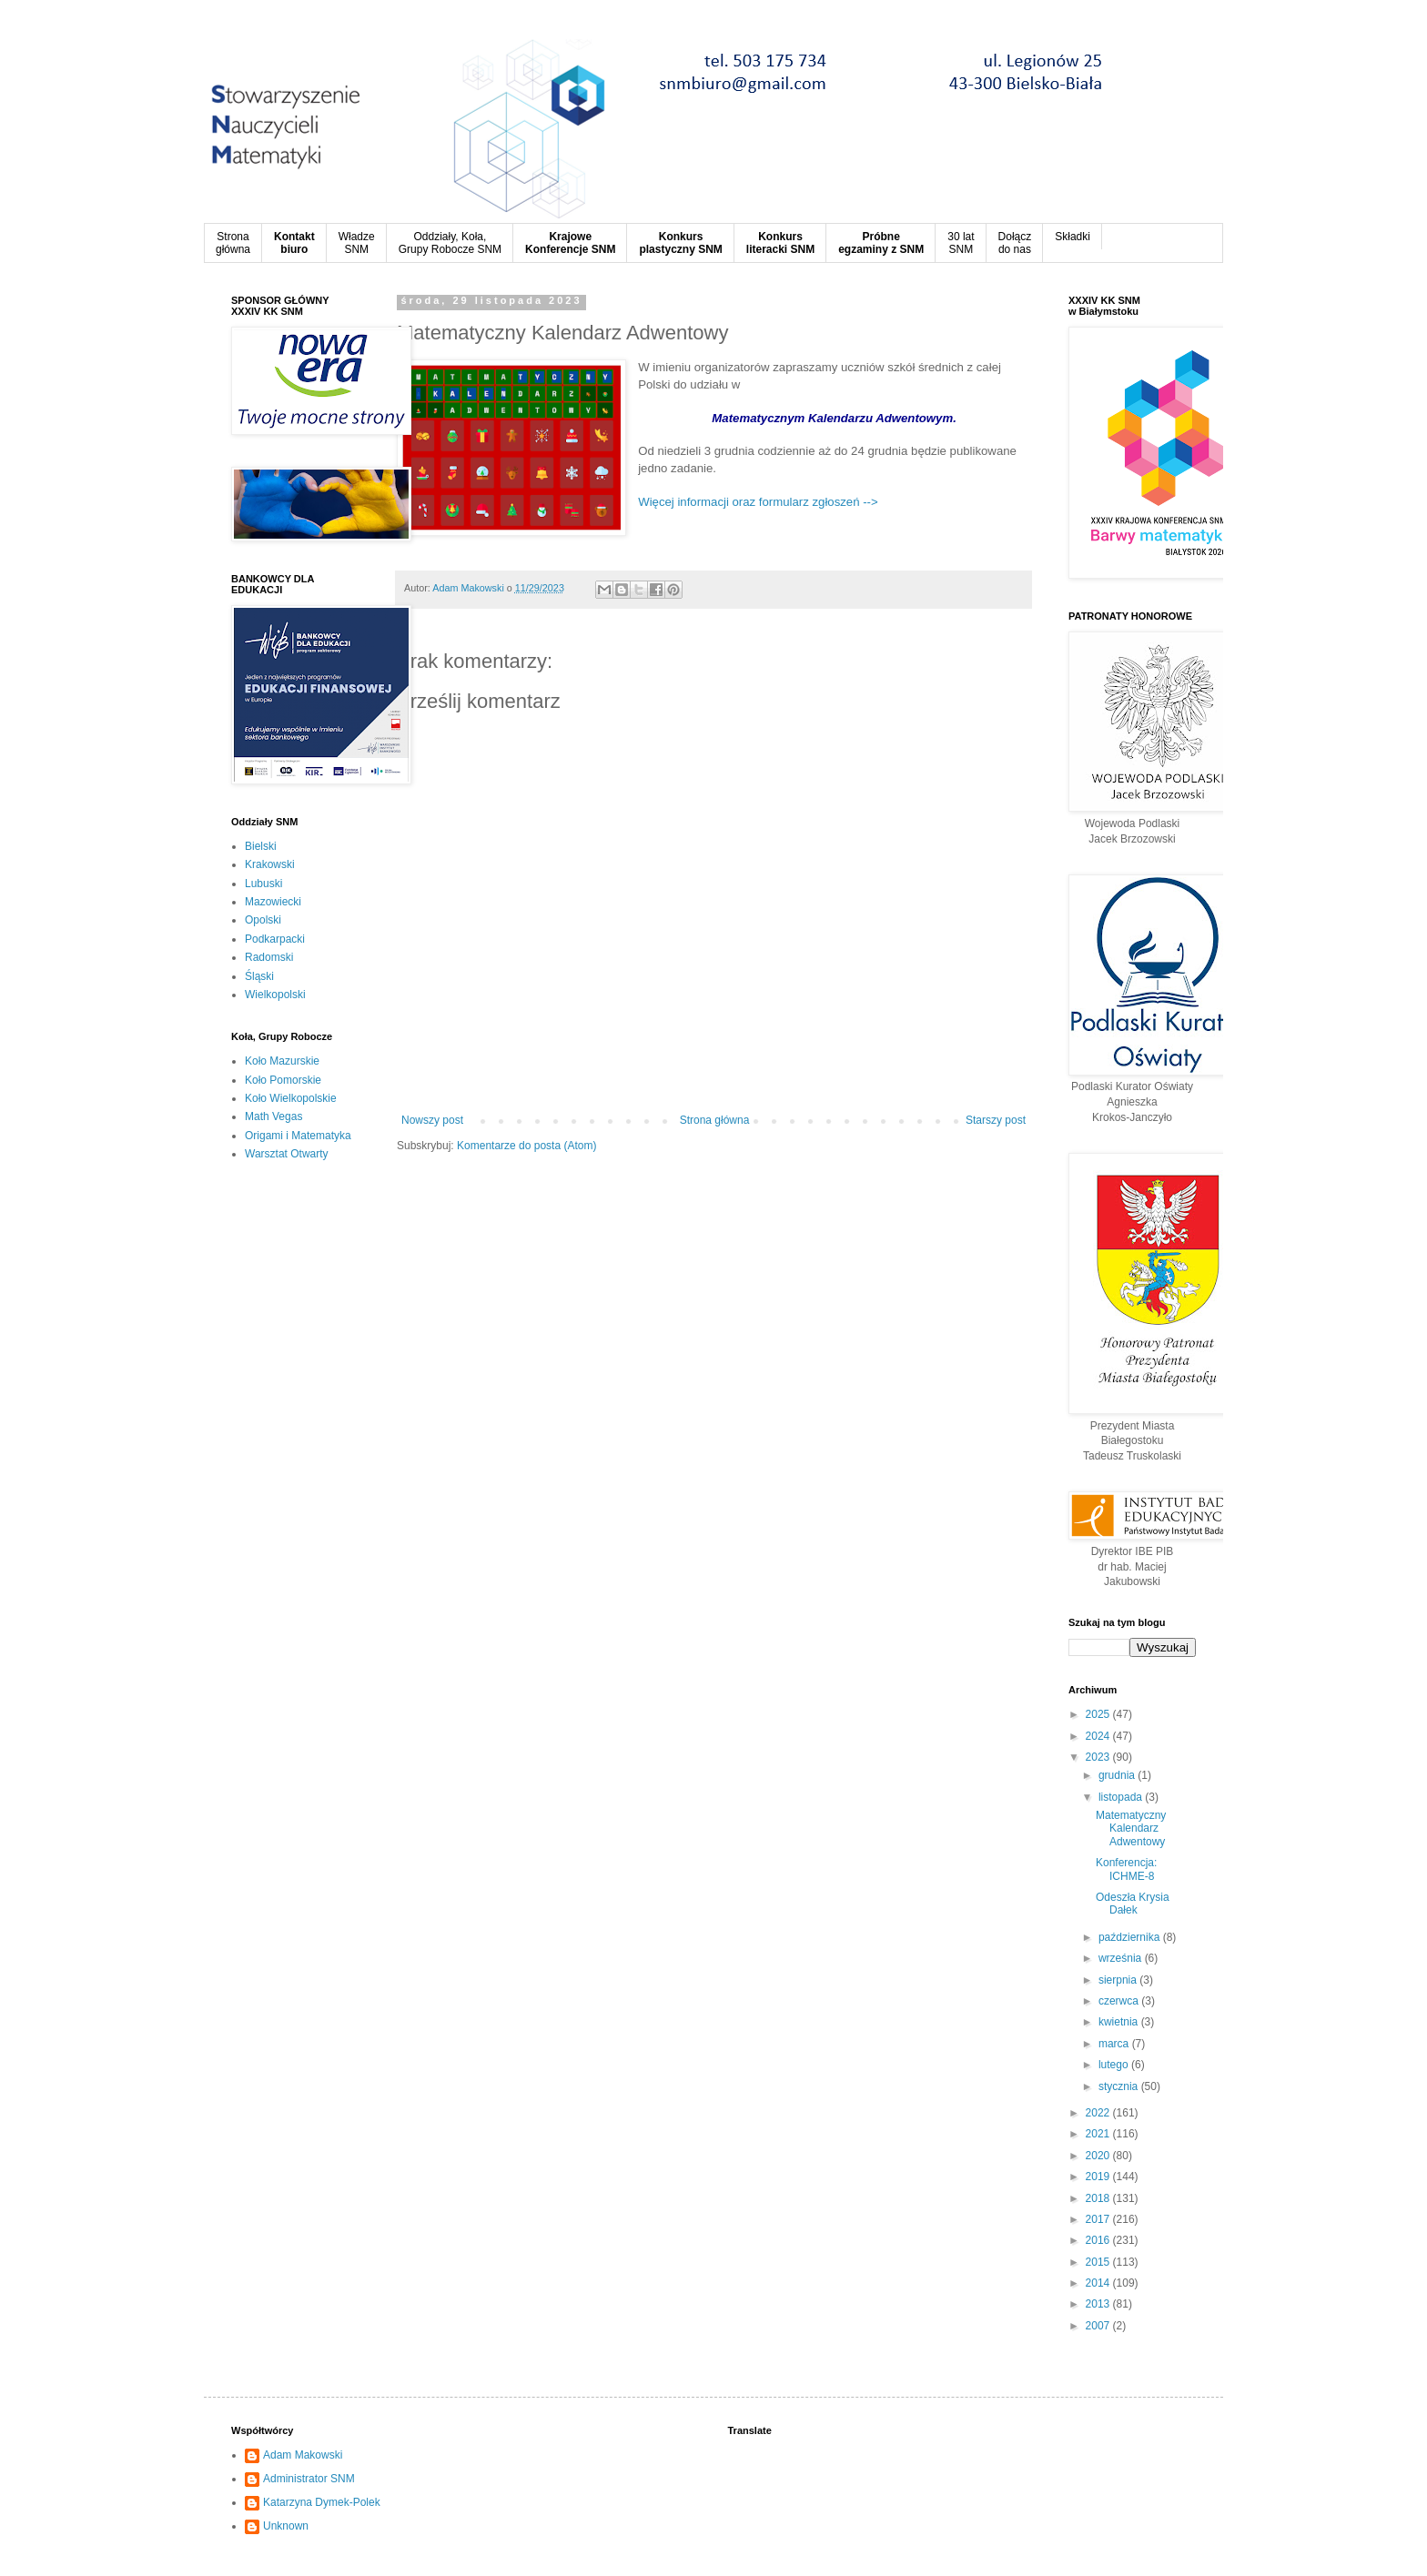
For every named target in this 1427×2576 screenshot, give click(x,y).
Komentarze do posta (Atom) (526, 1145)
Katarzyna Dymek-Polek (321, 2502)
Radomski (269, 957)
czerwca (1119, 2001)
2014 (1099, 2283)
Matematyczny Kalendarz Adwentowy (1131, 1828)
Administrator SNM (309, 2478)
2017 (1099, 2219)
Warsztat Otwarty (287, 1153)
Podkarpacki (275, 939)
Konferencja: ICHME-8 (1126, 1869)
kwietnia (1119, 2021)
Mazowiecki (273, 901)
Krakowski (270, 864)
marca (1115, 2043)
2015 (1099, 2262)
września (1121, 1958)
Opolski (263, 920)
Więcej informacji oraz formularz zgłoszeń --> (757, 502)
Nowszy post (432, 1120)
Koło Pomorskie (283, 1080)
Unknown (286, 2526)
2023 (1099, 1757)
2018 (1099, 2198)
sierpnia (1118, 1980)
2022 (1099, 2112)
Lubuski (263, 883)
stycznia (1119, 2086)
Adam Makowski (302, 2455)
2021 (1099, 2133)
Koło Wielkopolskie (291, 1098)
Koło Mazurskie (282, 1061)
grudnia (1118, 1775)
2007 (1099, 2325)
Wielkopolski (275, 994)
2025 (1099, 1714)
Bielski (261, 846)
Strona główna (715, 1120)
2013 (1099, 2304)
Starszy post (996, 1120)
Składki (1072, 236)
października (1130, 1937)
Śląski (259, 976)
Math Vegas (273, 1116)
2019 (1099, 2176)
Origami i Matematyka (298, 1135)
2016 (1099, 2240)
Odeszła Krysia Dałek (1132, 1903)
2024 (1099, 1736)
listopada (1121, 1797)
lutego (1114, 2064)
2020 (1099, 2155)
